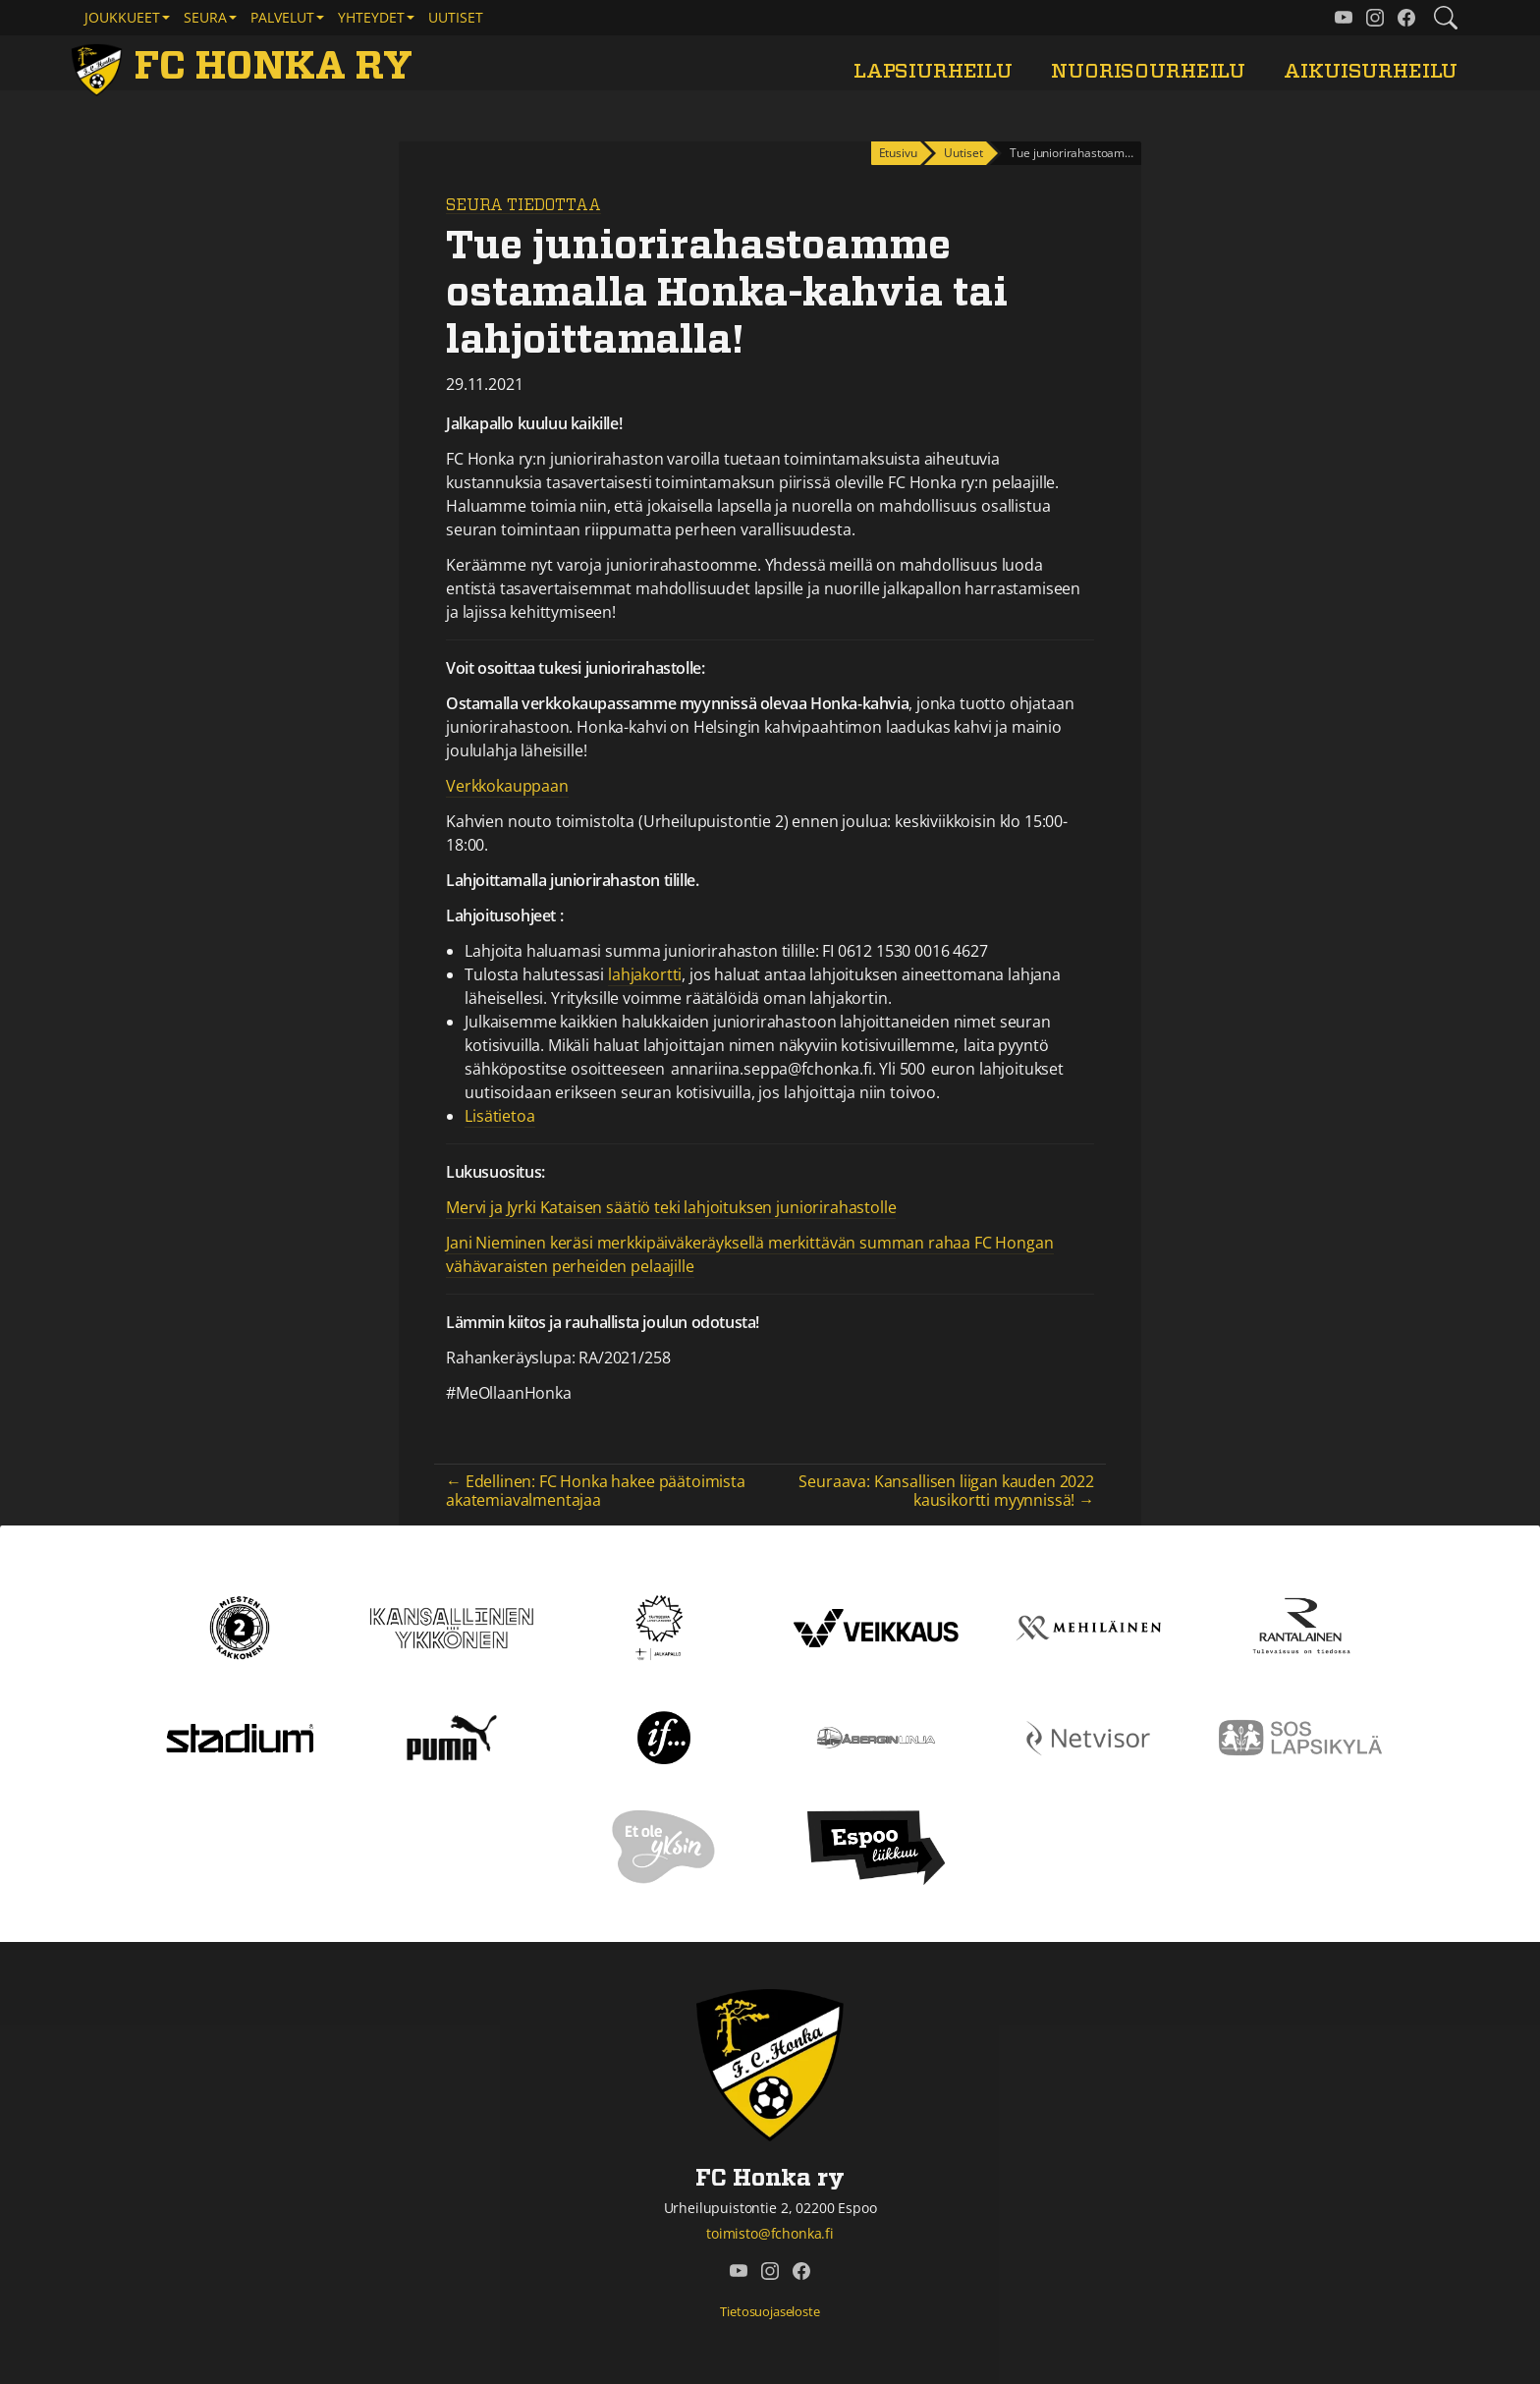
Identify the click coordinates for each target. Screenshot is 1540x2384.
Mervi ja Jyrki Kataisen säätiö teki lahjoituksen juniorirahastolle (671, 1207)
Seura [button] (205, 17)
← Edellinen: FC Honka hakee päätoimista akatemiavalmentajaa (595, 1490)
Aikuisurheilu (1371, 71)
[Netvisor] (1088, 1736)
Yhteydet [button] (371, 17)
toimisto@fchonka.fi (770, 2233)
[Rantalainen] (1300, 1626)
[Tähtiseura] (663, 1626)
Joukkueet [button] (122, 17)
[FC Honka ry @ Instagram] (1375, 17)
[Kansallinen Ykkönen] (451, 1626)
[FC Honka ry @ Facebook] (1406, 17)
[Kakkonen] (239, 1626)
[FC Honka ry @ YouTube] (1343, 17)
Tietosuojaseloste (769, 2311)
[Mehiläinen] (1088, 1626)
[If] (664, 1736)
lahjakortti (645, 974)
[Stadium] (239, 1736)
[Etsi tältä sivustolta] (1445, 17)
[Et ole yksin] (664, 1846)
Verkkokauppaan (507, 786)
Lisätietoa (499, 1116)
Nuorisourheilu (1148, 71)
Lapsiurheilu (933, 71)
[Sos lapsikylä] (1300, 1736)
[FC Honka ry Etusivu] (245, 66)
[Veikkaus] (876, 1626)
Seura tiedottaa (523, 205)
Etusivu (898, 152)
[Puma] (452, 1736)
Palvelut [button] (282, 17)
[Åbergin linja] (875, 1736)
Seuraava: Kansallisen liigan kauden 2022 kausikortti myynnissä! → (946, 1490)
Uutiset (455, 17)
